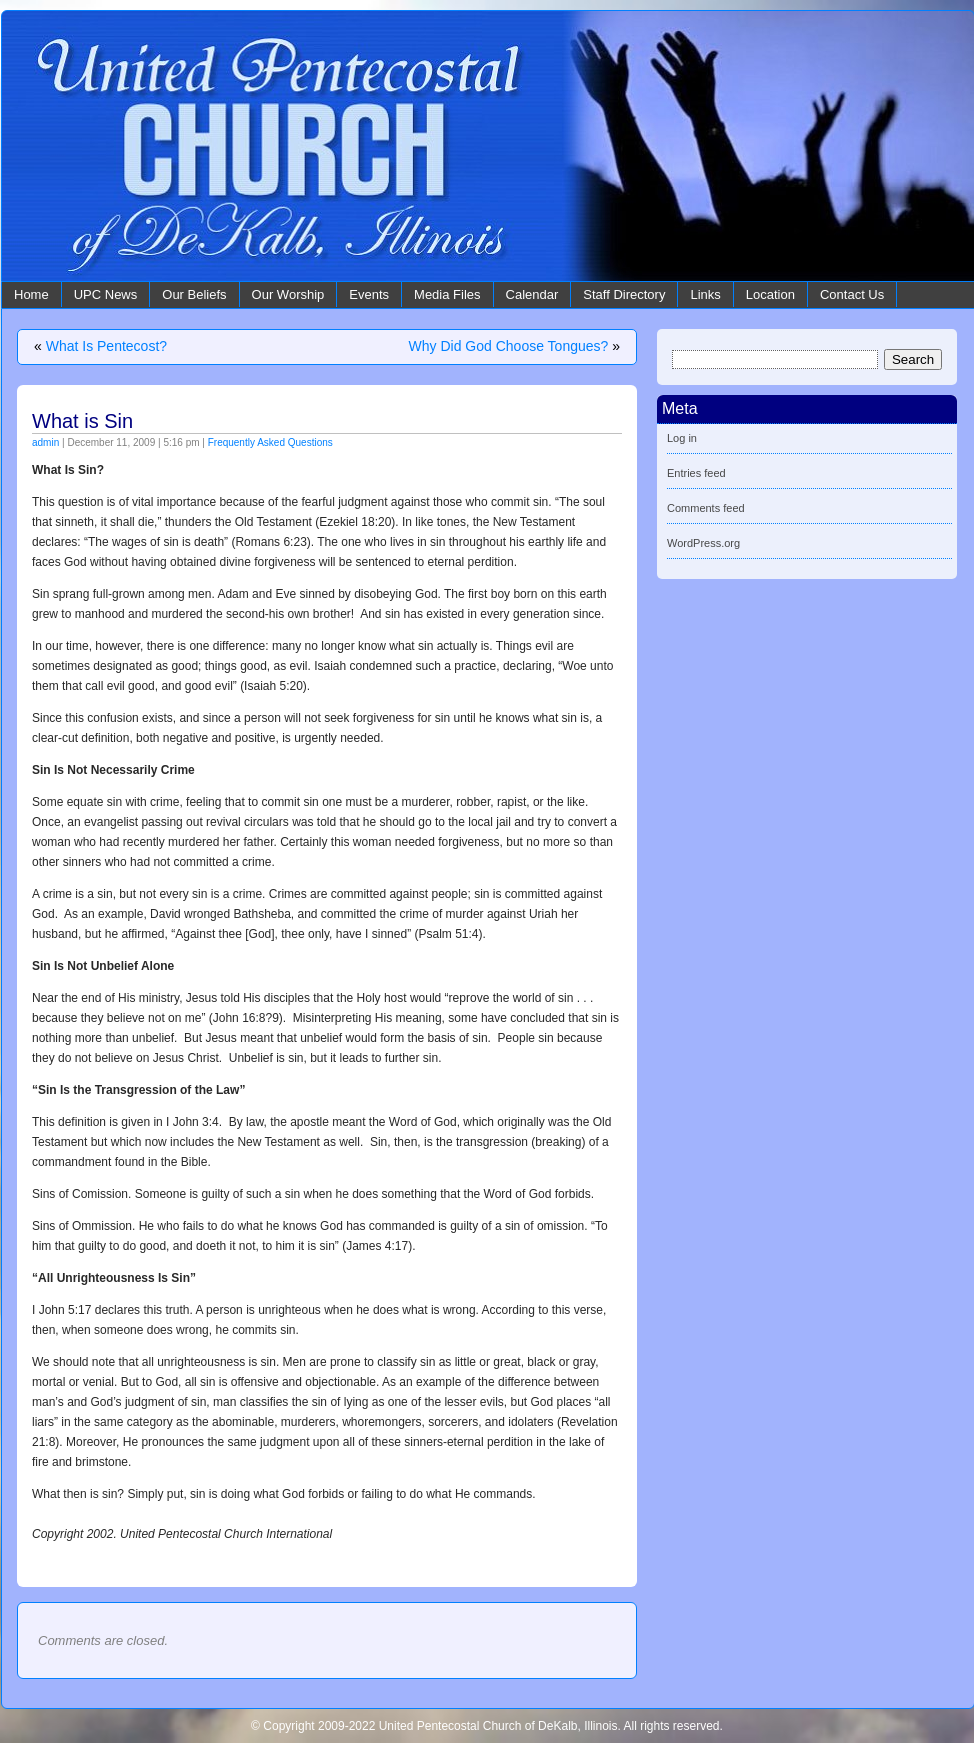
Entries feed (696, 473)
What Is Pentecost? (106, 346)
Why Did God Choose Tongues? (509, 346)
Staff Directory (624, 294)
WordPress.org (703, 543)
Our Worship (288, 294)
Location (770, 294)
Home (31, 294)
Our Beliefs (194, 294)
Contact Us (852, 294)
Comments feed (706, 508)
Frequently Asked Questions (270, 442)
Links (705, 294)
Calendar (532, 294)
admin (45, 442)
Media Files (447, 294)
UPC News (106, 294)
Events (369, 294)
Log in (682, 438)
